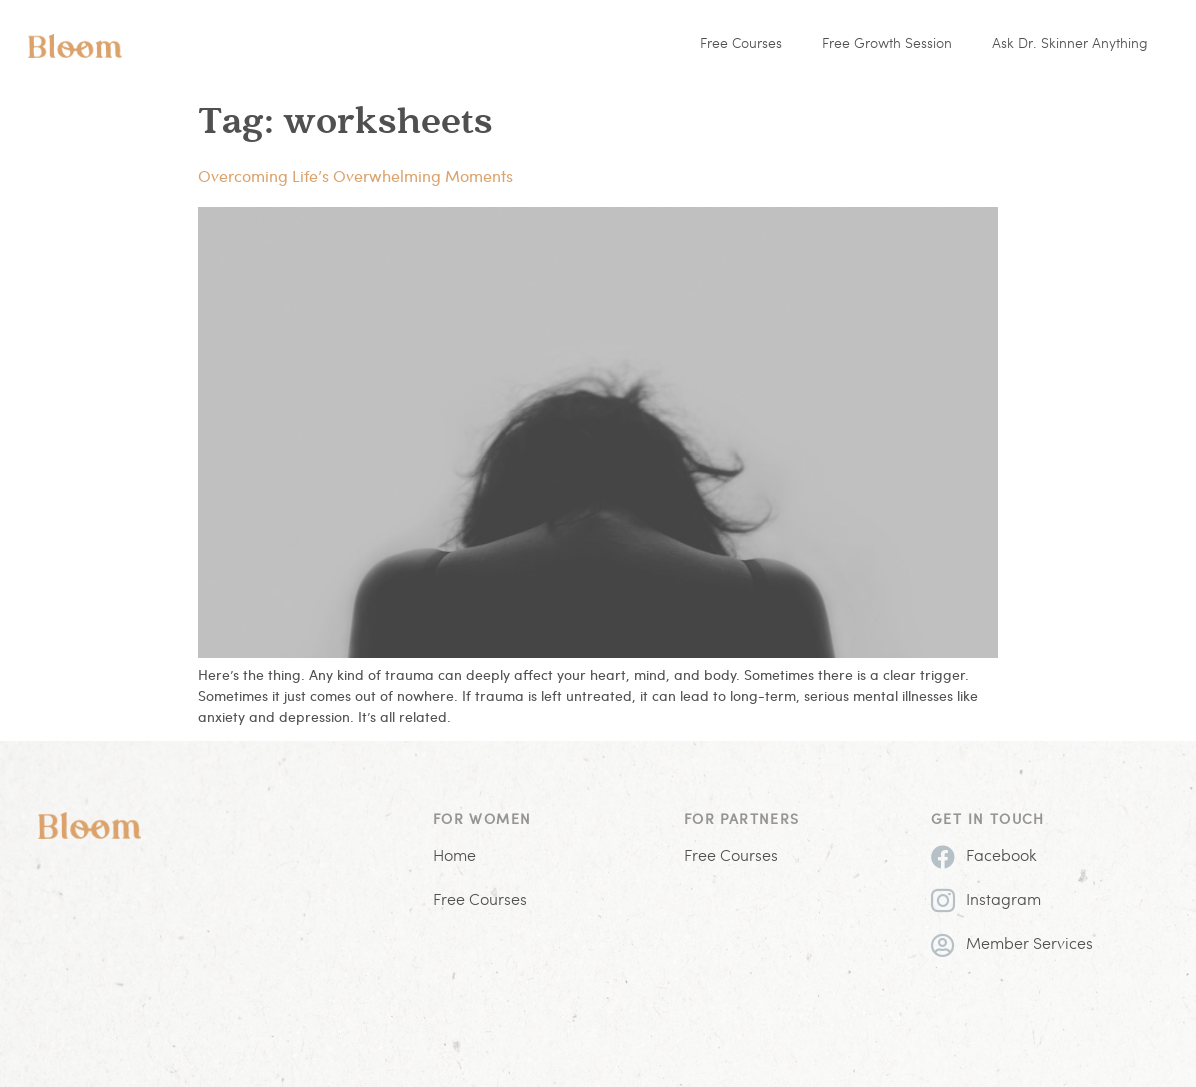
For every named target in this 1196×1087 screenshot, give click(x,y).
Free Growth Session (887, 44)
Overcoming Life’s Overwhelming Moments (355, 175)
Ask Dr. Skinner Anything (1070, 44)
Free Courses (741, 44)
